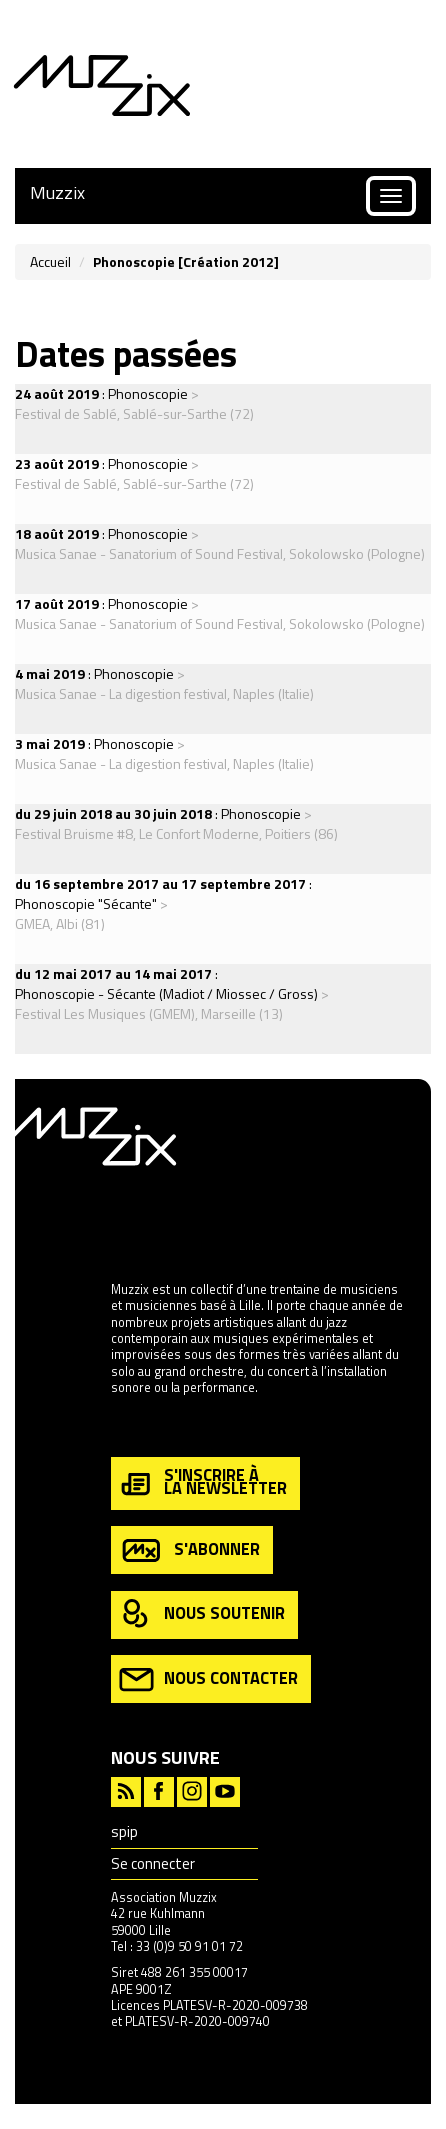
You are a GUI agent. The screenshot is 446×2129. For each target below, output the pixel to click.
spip (124, 1831)
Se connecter (153, 1863)
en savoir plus (150, 1430)
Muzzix (57, 192)
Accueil (50, 261)
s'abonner (189, 1550)
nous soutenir (202, 1614)
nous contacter (208, 1679)
